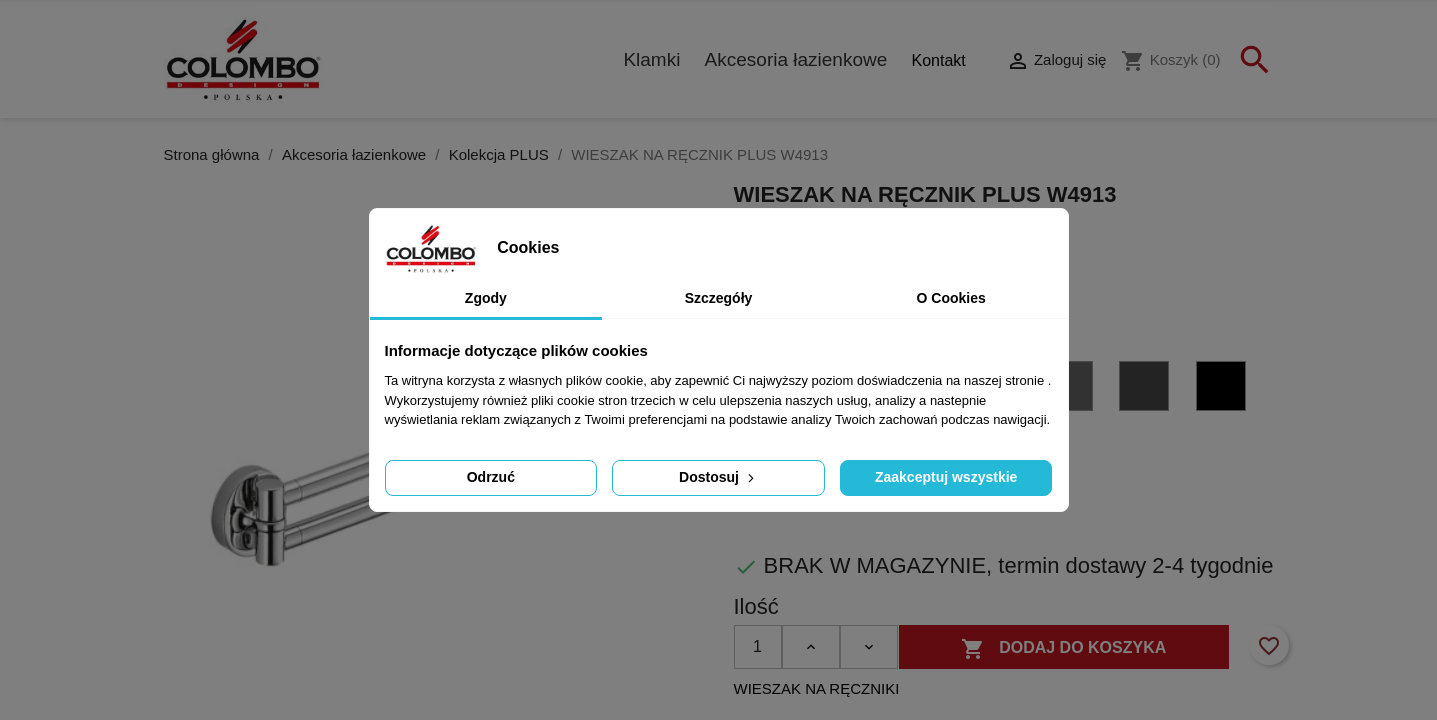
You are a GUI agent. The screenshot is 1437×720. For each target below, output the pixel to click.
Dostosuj (718, 477)
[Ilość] (758, 647)
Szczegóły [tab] (719, 298)
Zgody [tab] (486, 298)
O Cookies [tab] (951, 298)
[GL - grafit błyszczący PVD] (1071, 389)
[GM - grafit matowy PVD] (1147, 389)
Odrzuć (491, 477)
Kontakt (938, 60)
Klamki (651, 59)
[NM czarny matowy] (1224, 389)
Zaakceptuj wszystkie (946, 477)
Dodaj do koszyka (1064, 649)
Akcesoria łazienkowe (796, 59)
